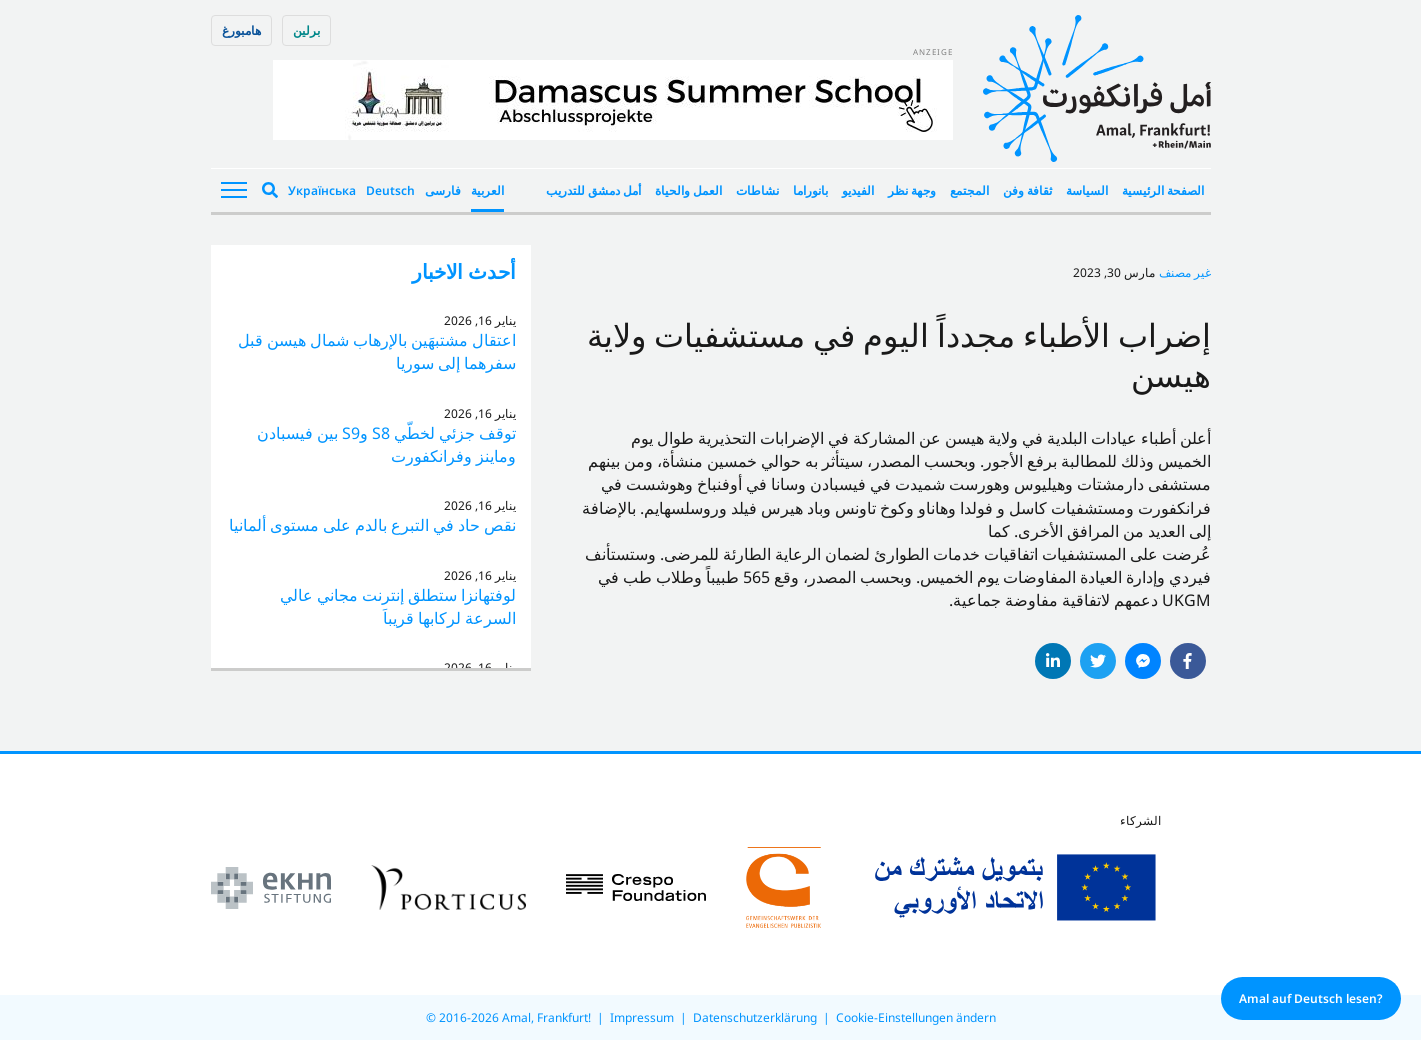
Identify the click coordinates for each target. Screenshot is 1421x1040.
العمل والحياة (688, 190)
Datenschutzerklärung (755, 1017)
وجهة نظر (912, 190)
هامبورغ (241, 30)
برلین (306, 30)
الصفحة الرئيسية (1163, 190)
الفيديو (858, 190)
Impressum (642, 1017)
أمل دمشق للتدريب (593, 190)
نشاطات (757, 190)
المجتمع (969, 190)
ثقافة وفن (1027, 190)
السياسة (1087, 190)
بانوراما (810, 190)
